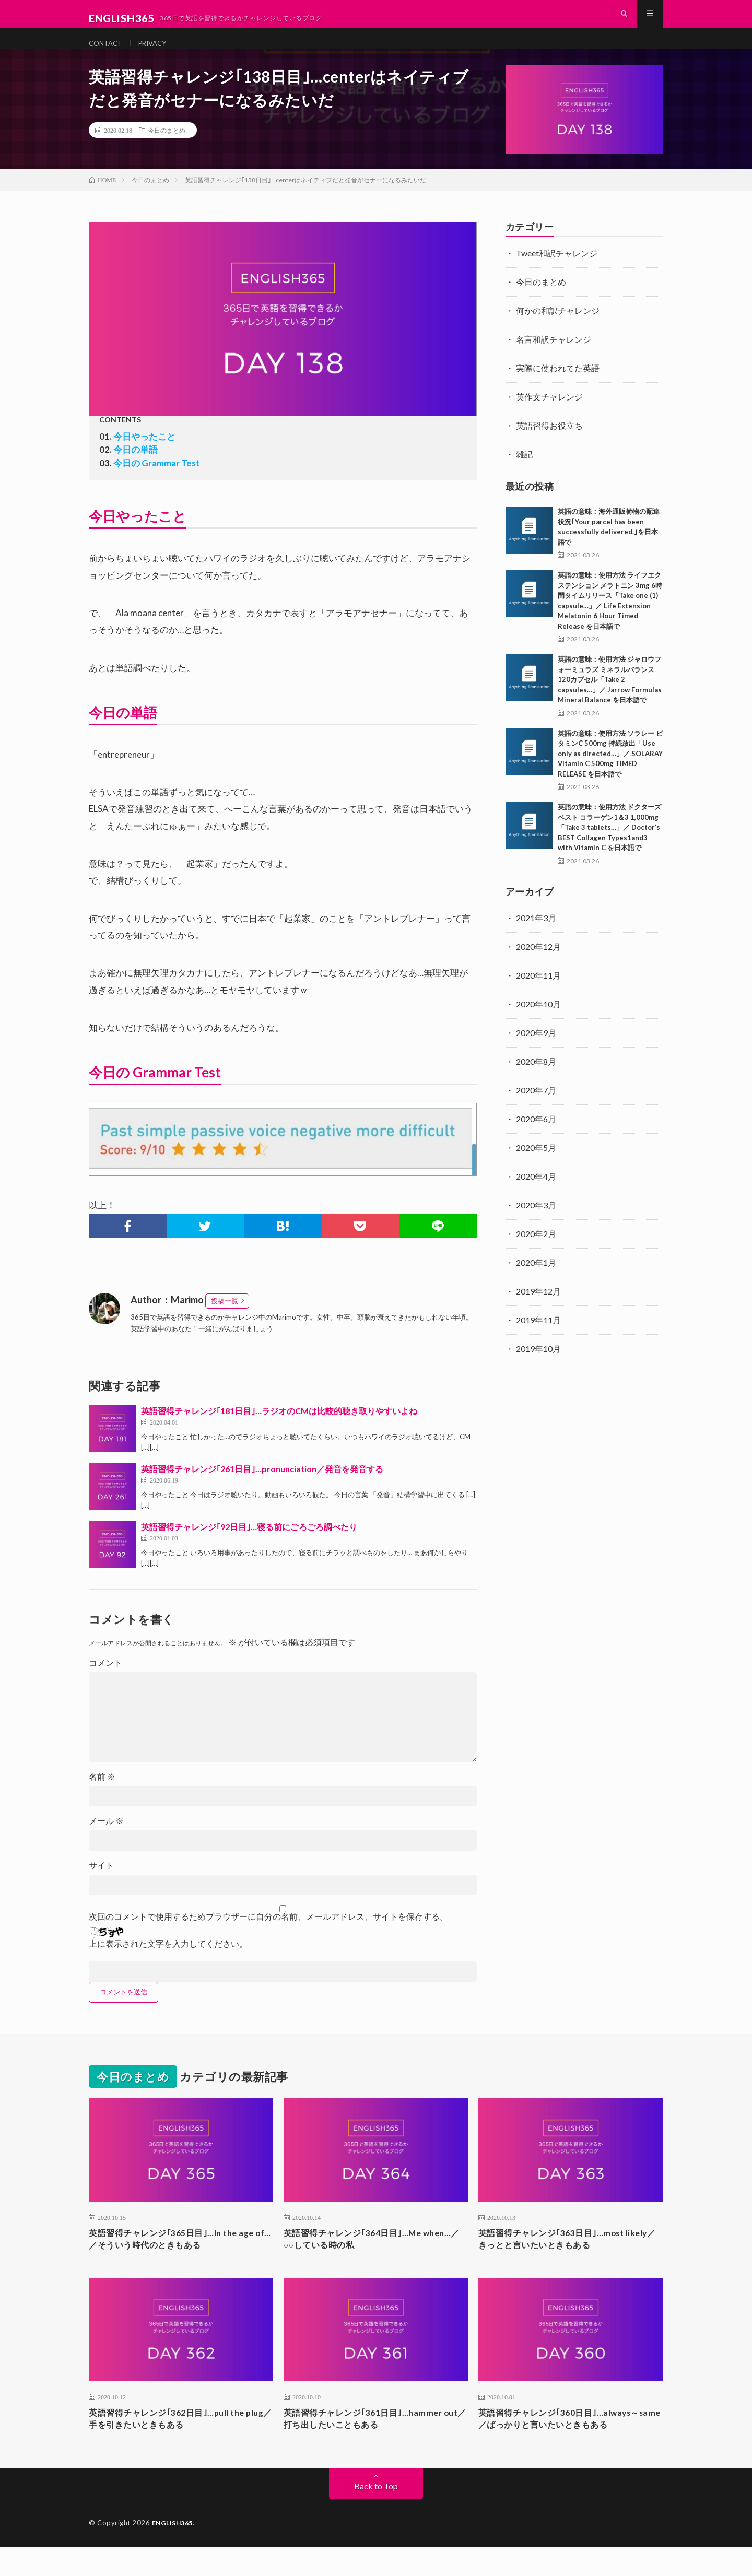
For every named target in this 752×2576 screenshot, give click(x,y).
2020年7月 (536, 1109)
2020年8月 (536, 1080)
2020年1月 (536, 1281)
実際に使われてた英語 (558, 387)
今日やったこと (144, 455)
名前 (102, 1795)
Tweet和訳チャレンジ (556, 272)
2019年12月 (538, 1310)
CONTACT (110, 52)
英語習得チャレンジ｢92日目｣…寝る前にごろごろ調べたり (249, 1545)
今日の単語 (135, 468)
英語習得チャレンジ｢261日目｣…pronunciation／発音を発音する (262, 1487)
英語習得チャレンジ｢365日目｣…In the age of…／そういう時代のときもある (172, 2260)
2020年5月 (536, 1166)
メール (106, 1840)
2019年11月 (538, 1339)
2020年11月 (538, 994)
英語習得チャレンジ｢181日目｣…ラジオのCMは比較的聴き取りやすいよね (279, 1429)
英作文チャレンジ (549, 415)
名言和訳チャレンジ (553, 358)
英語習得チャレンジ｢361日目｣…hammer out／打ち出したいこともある (372, 2442)
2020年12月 (538, 965)
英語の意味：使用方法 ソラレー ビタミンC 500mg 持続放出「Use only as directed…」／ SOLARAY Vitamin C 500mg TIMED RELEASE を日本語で (610, 772)
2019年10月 (538, 1367)
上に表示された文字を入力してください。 (168, 1962)
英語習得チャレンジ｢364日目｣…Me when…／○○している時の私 (361, 2260)
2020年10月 (538, 1023)
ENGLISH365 (174, 2548)
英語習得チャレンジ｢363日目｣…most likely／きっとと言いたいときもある (560, 2260)
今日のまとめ (166, 149)
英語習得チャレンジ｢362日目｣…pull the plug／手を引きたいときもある (176, 2442)
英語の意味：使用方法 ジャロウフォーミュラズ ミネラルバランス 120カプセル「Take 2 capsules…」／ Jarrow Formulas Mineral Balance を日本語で (610, 698)
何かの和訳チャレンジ (558, 329)
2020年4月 (536, 1195)
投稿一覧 (224, 1319)
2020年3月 (536, 1224)
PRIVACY (164, 52)
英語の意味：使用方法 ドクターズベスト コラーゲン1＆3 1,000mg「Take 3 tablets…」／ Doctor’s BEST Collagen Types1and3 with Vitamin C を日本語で (609, 846)
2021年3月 (536, 937)
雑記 (524, 473)
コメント (105, 1681)
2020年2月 (536, 1252)
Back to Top (376, 2511)
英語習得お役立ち (549, 444)
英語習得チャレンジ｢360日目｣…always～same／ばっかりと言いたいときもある (569, 2442)
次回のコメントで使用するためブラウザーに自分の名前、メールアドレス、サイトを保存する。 (268, 1935)
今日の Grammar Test (156, 481)
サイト (101, 1884)
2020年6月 (536, 1138)
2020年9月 (536, 1051)
